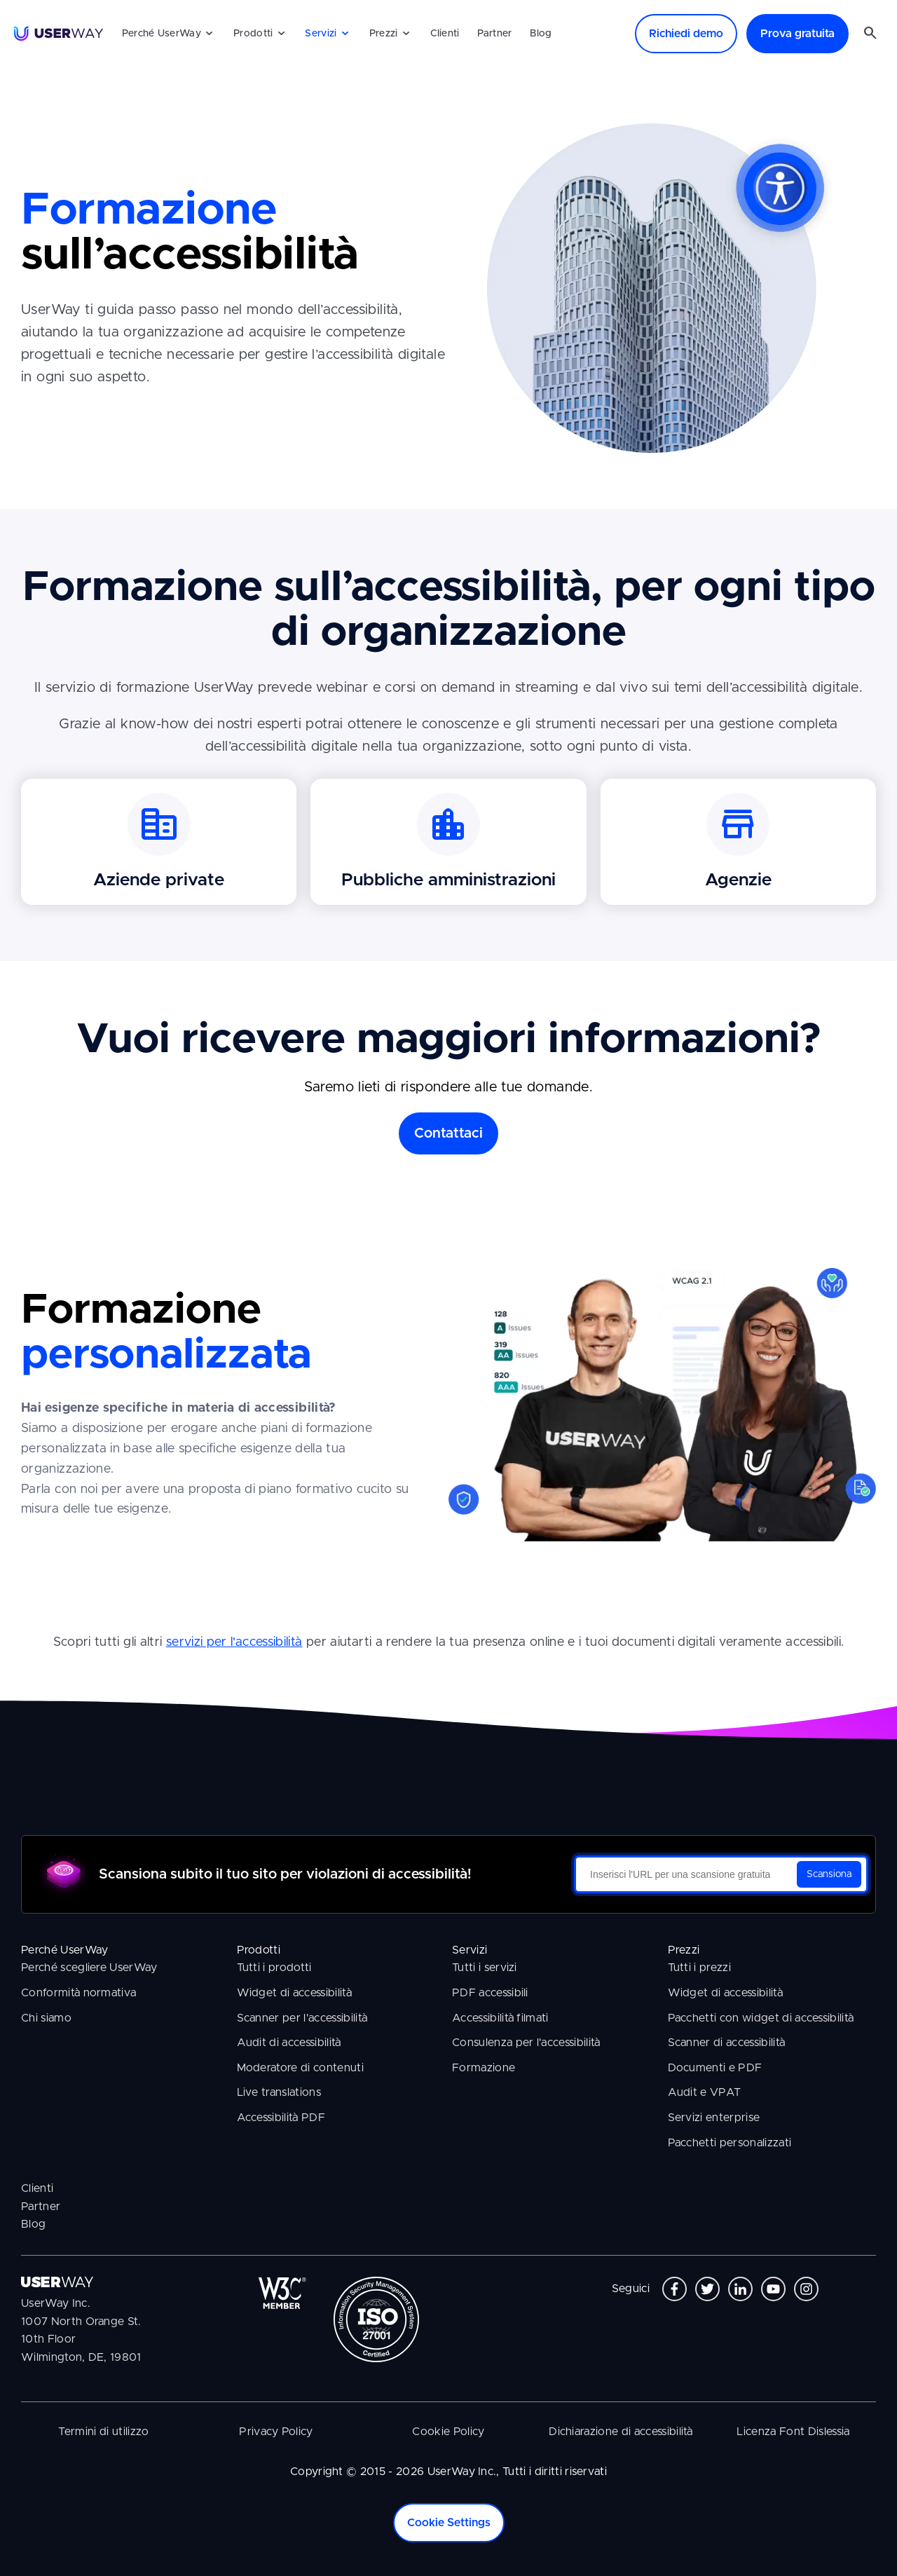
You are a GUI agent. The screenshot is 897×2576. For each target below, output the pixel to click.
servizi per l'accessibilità (234, 1642)
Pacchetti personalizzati (730, 2142)
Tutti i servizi (484, 1967)
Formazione (483, 2067)
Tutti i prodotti (274, 1967)
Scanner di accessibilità (727, 2042)
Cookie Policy (448, 2431)
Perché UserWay (161, 34)
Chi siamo (46, 2018)
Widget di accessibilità (294, 1992)
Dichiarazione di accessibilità (621, 2431)
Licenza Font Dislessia (793, 2431)
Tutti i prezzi (699, 1967)
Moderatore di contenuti (300, 2067)
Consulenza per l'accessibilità (526, 2042)
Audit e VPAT (704, 2092)
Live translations (279, 2092)
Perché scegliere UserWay (89, 1967)
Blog (541, 34)
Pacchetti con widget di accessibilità (761, 2018)
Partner (494, 34)
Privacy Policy (276, 2431)
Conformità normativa (78, 1992)
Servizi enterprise (714, 2117)
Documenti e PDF (715, 2067)
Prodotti (253, 34)
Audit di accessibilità (289, 2042)
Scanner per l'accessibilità (302, 2018)
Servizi (320, 34)
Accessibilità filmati (500, 2018)
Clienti (445, 34)
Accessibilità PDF (281, 2117)
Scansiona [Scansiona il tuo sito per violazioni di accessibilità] (829, 1874)
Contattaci (448, 1133)
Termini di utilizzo (103, 2431)
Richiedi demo (686, 33)
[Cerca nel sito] (870, 34)
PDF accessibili (490, 1992)
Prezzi (383, 34)
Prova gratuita (797, 33)
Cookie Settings (449, 2522)
